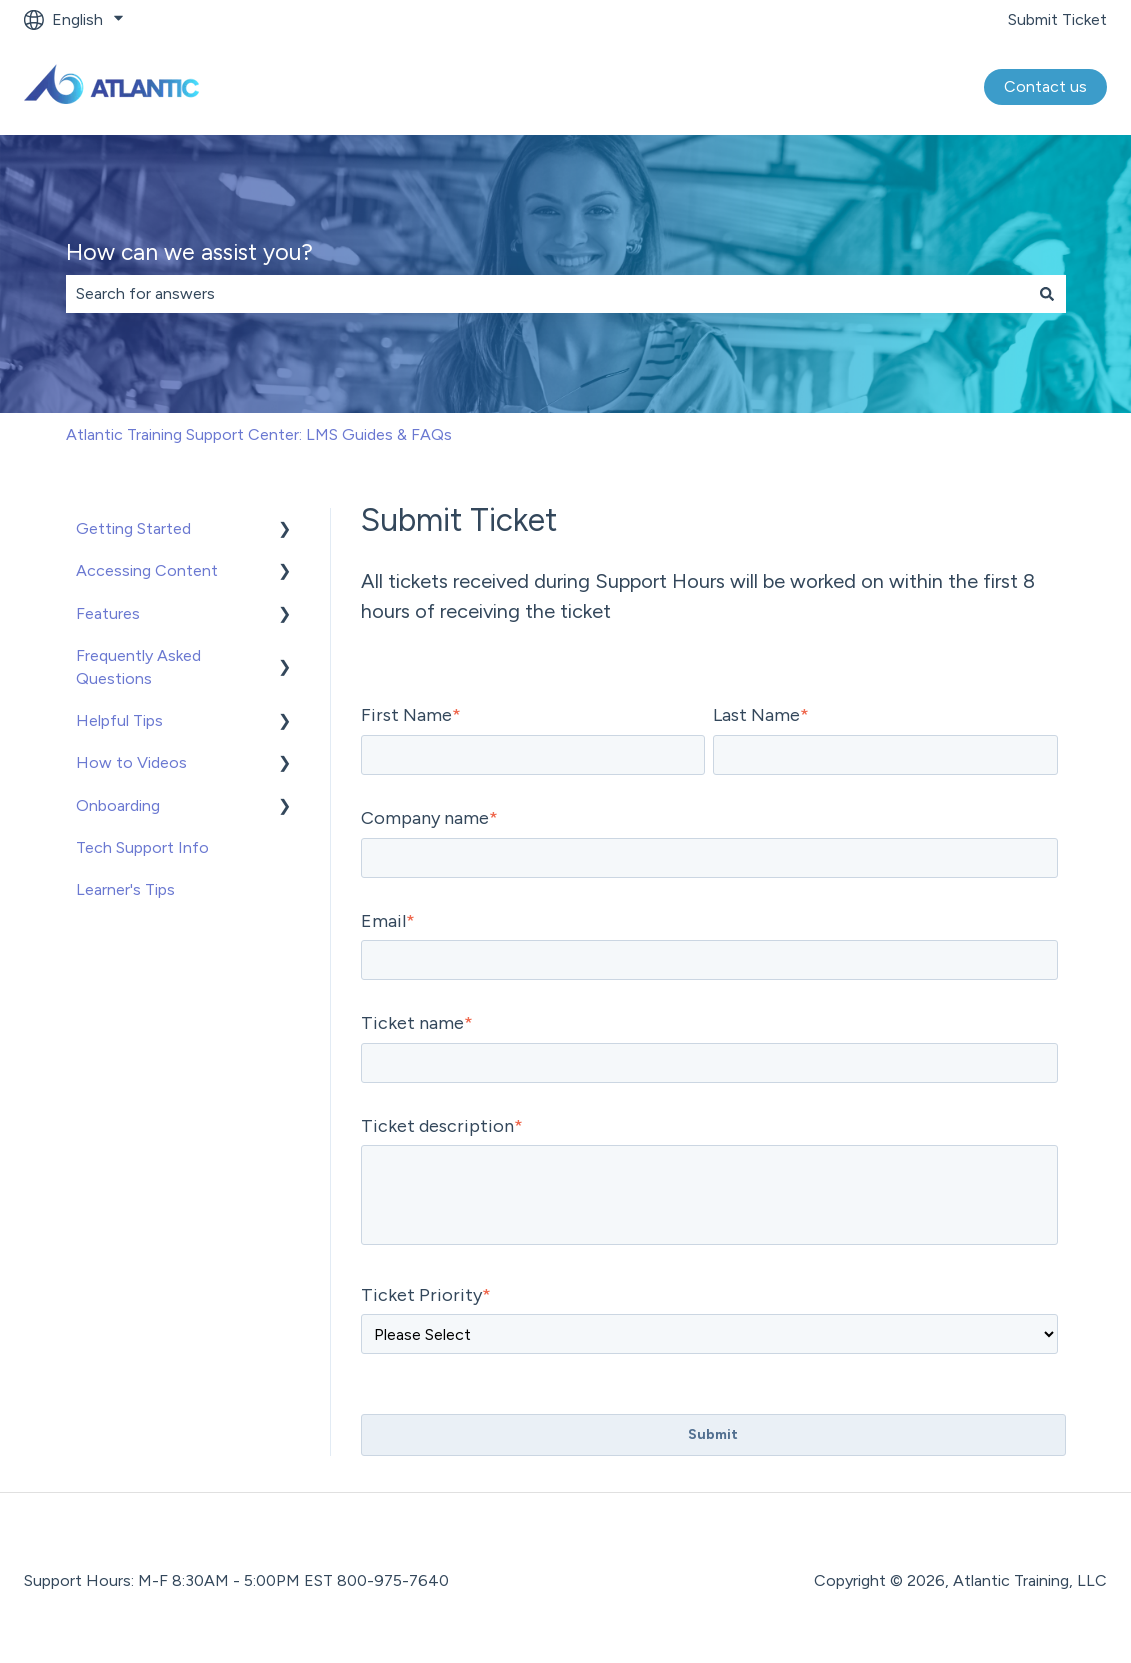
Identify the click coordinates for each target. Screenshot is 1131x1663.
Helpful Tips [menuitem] (119, 720)
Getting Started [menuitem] (133, 528)
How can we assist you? (189, 252)
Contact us (1045, 86)
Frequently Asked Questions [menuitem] (138, 666)
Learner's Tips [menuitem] (125, 889)
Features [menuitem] (108, 613)
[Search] (1047, 294)
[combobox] (547, 294)
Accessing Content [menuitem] (147, 570)
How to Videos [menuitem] (131, 762)
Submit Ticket (1057, 19)
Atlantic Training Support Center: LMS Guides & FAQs (259, 434)
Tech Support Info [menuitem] (142, 847)
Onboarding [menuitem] (118, 805)
